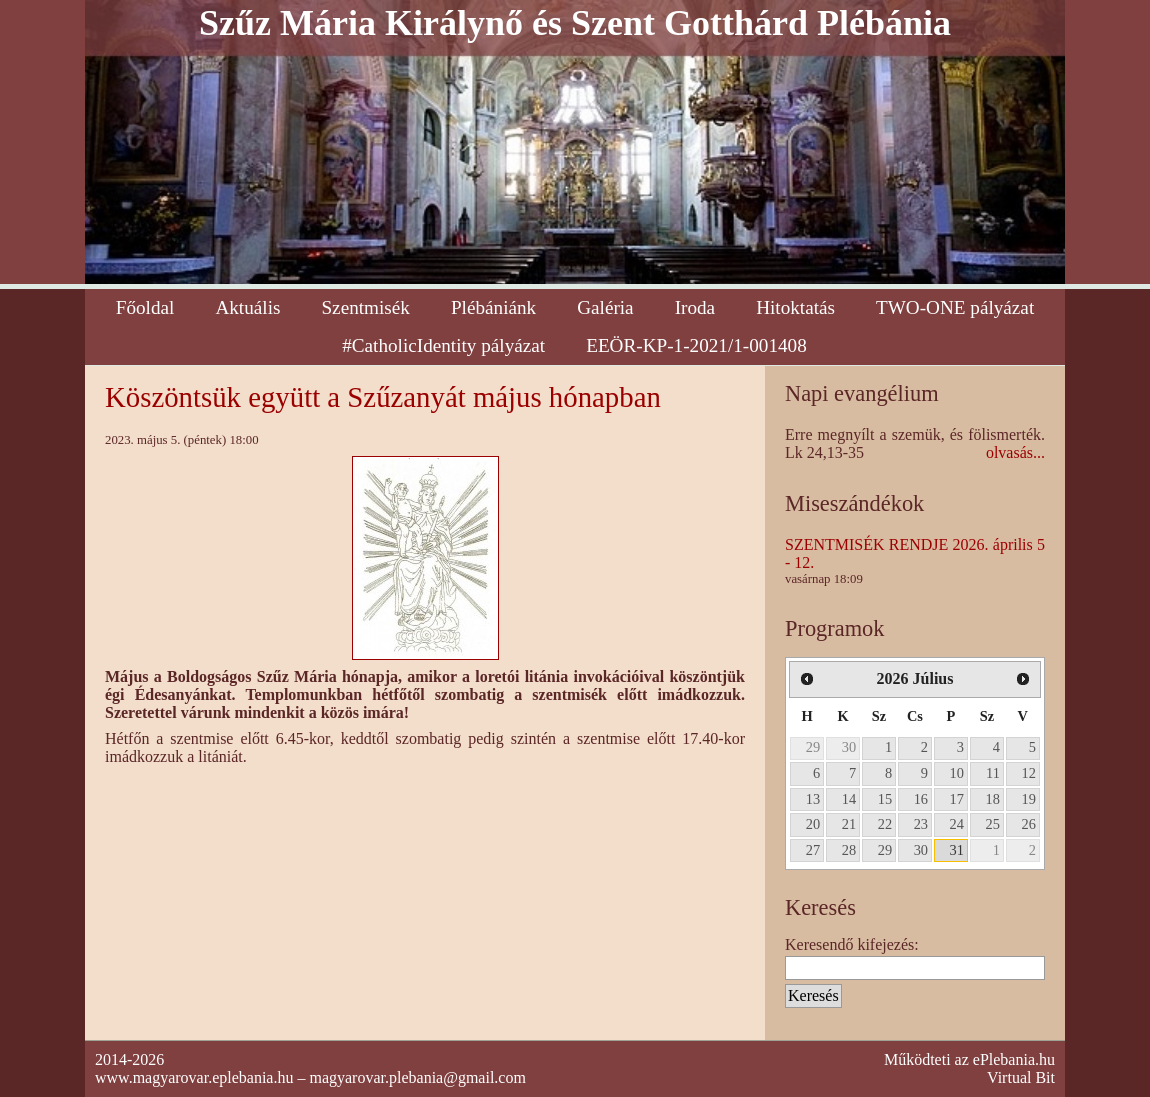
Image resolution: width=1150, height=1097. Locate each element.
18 (993, 799)
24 (957, 824)
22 (885, 824)
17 (957, 799)
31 (957, 850)
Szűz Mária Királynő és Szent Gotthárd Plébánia (575, 23)
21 (849, 824)
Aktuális (247, 307)
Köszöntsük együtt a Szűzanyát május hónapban (383, 397)
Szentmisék (365, 307)
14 (849, 799)
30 (849, 747)
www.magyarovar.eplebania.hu (194, 1077)
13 (813, 799)
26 (1029, 824)
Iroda (695, 307)
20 (813, 824)
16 (921, 799)
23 (921, 824)
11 (993, 773)
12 (1029, 773)
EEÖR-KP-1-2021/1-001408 (696, 345)
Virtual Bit (1021, 1077)
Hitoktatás (795, 307)
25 (993, 824)
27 (813, 850)
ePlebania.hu (1014, 1059)
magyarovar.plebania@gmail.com (417, 1077)
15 (885, 799)
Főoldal (145, 307)
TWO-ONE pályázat (955, 307)
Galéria (605, 307)
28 (849, 850)
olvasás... (1015, 452)
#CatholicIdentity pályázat (443, 345)
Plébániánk (493, 307)
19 (1029, 799)
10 (957, 773)
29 (813, 747)
